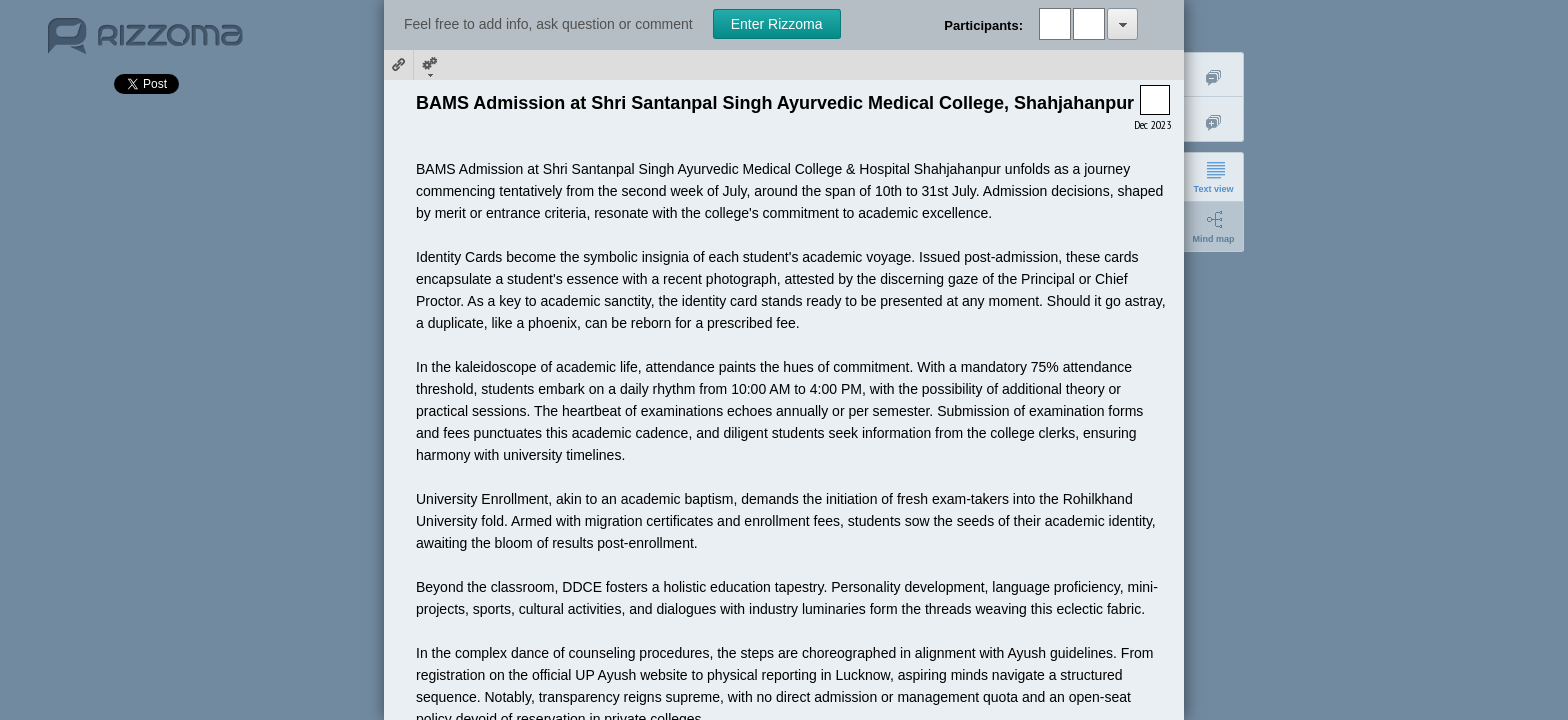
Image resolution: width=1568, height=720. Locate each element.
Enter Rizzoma (777, 24)
